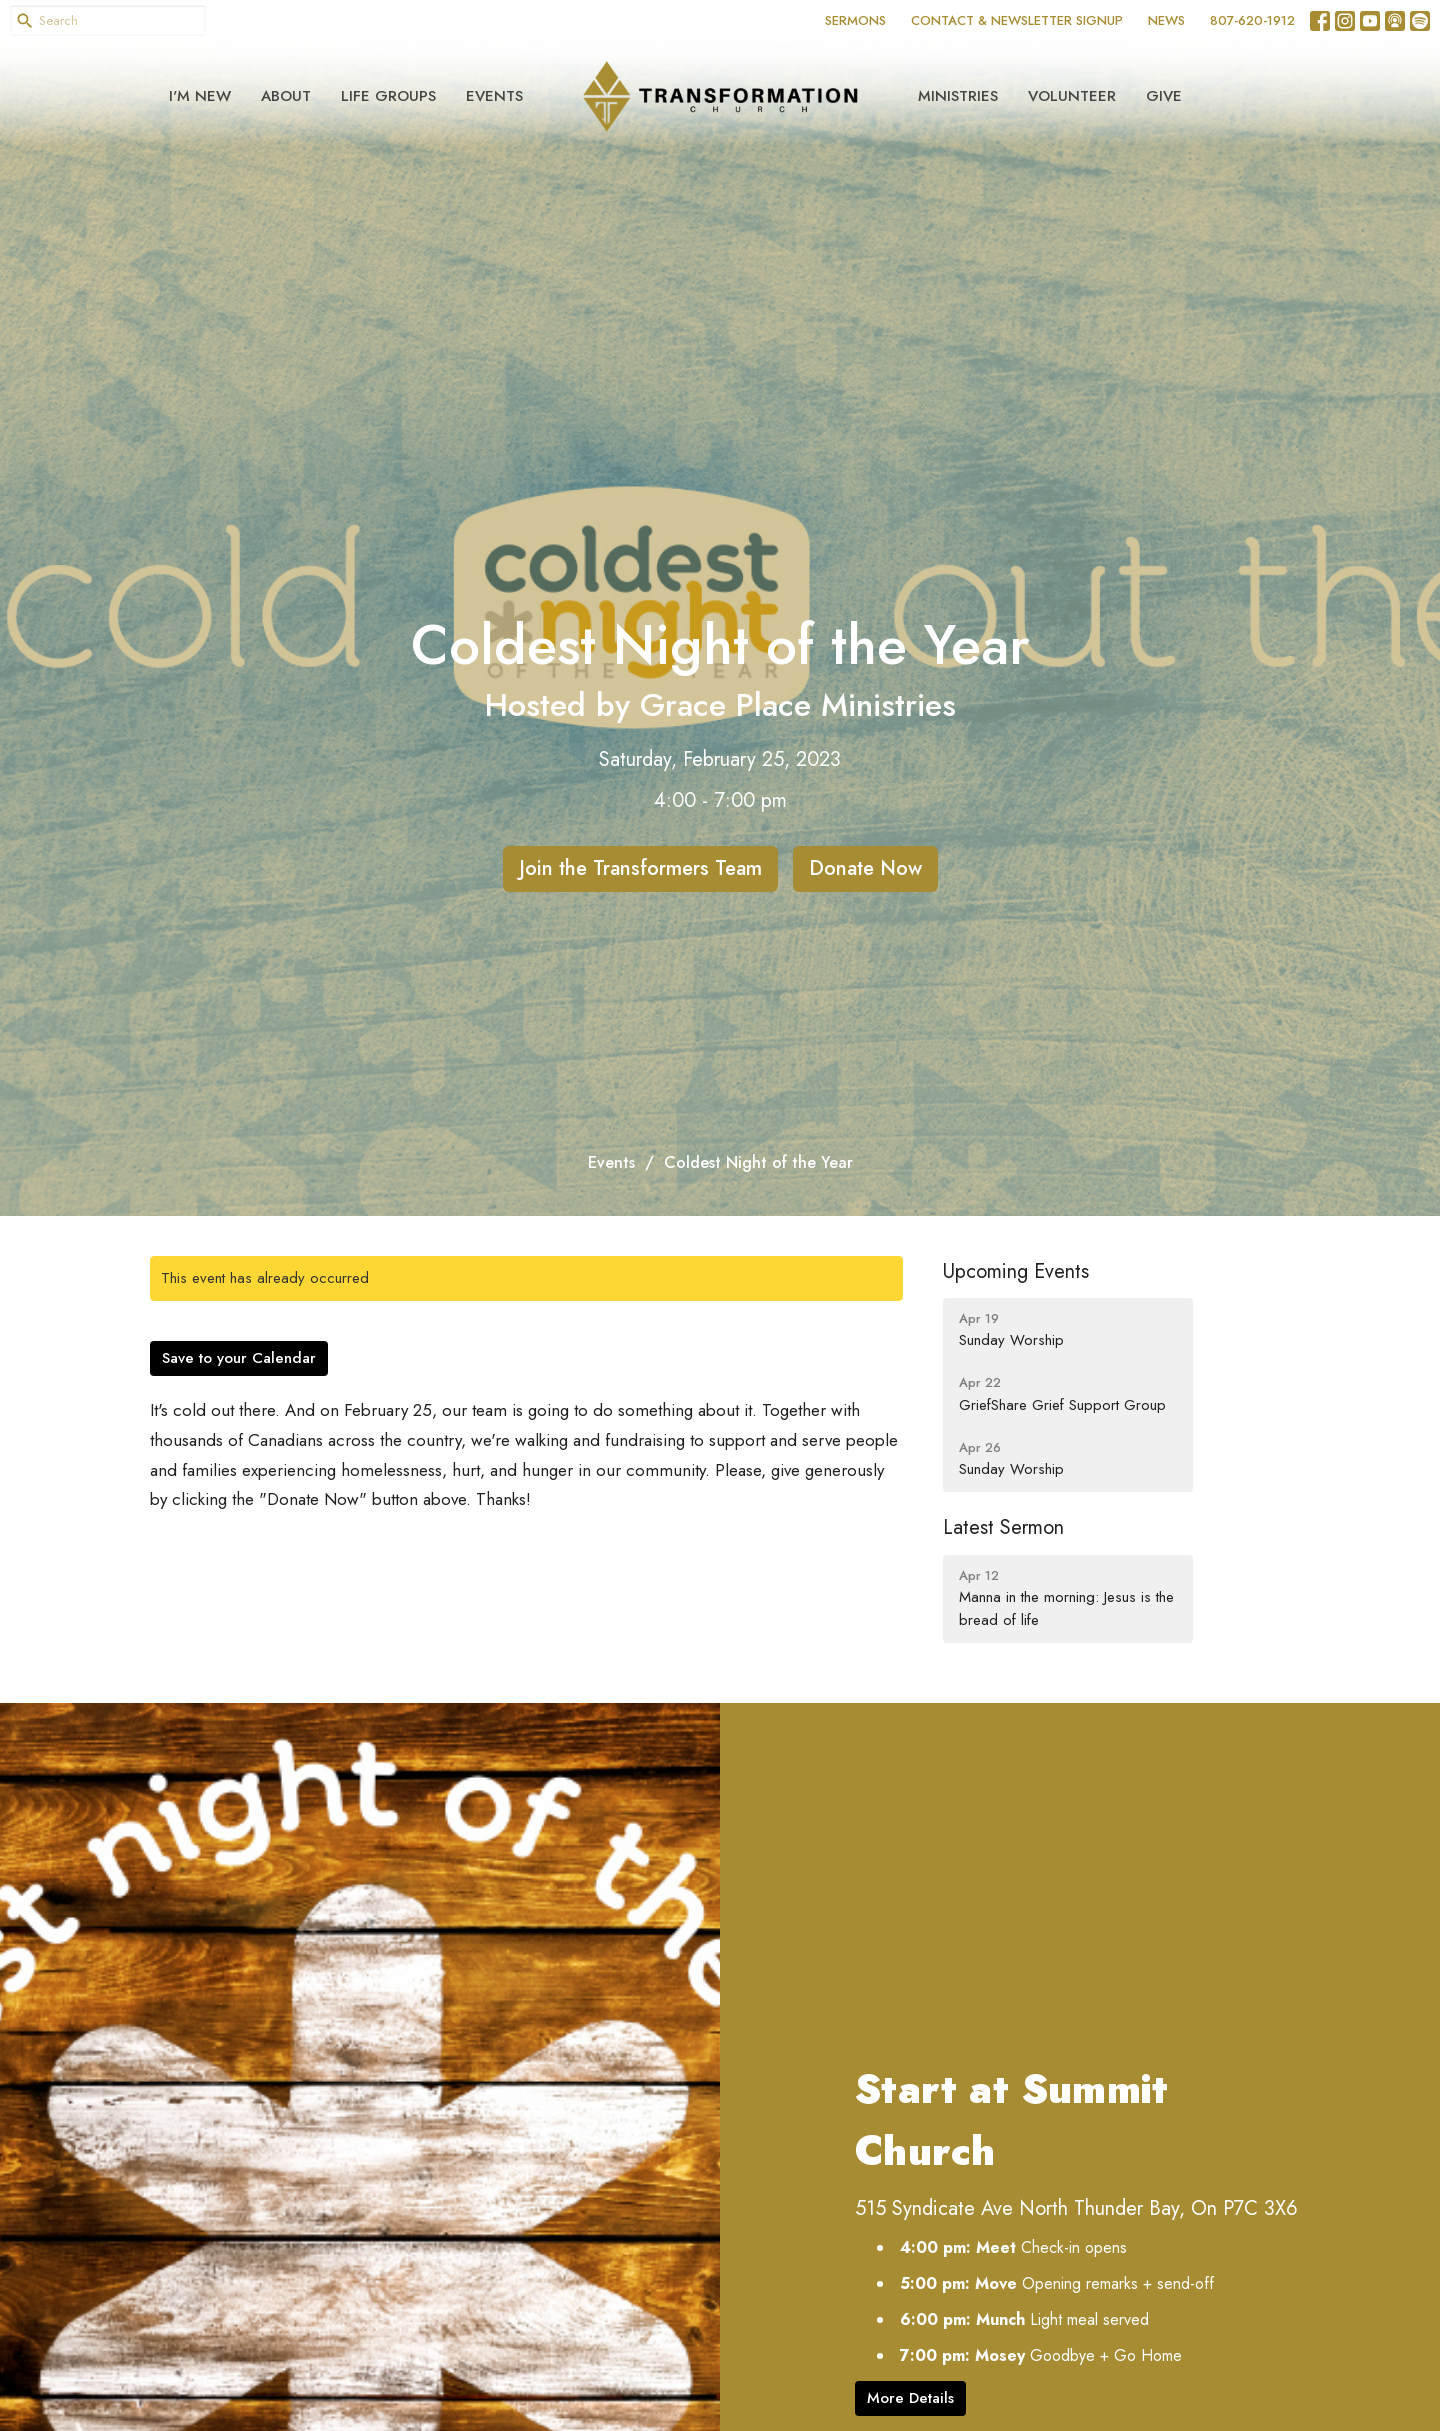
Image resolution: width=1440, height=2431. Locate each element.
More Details (910, 2398)
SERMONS (855, 20)
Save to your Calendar (239, 1358)
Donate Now (865, 868)
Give (1164, 96)
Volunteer (1072, 96)
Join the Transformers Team (640, 868)
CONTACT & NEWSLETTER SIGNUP (1017, 20)
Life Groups (388, 96)
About (286, 96)
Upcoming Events (1016, 1271)
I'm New (200, 96)
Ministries (958, 96)
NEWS (1166, 20)
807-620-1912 (1252, 20)
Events (494, 96)
